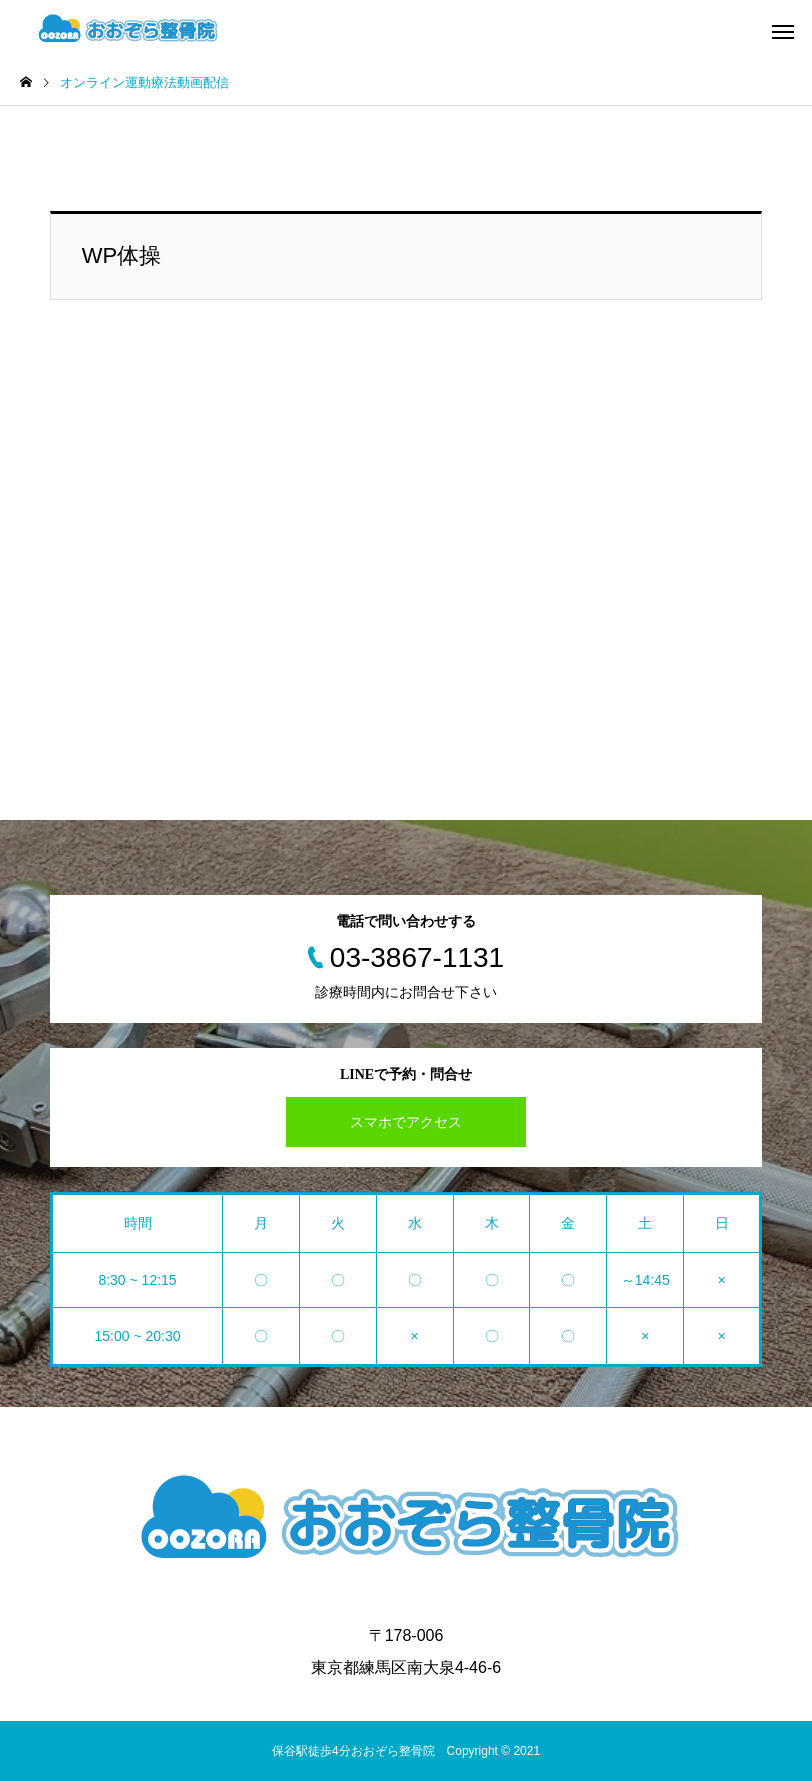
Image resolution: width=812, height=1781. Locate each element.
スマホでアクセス (406, 1122)
